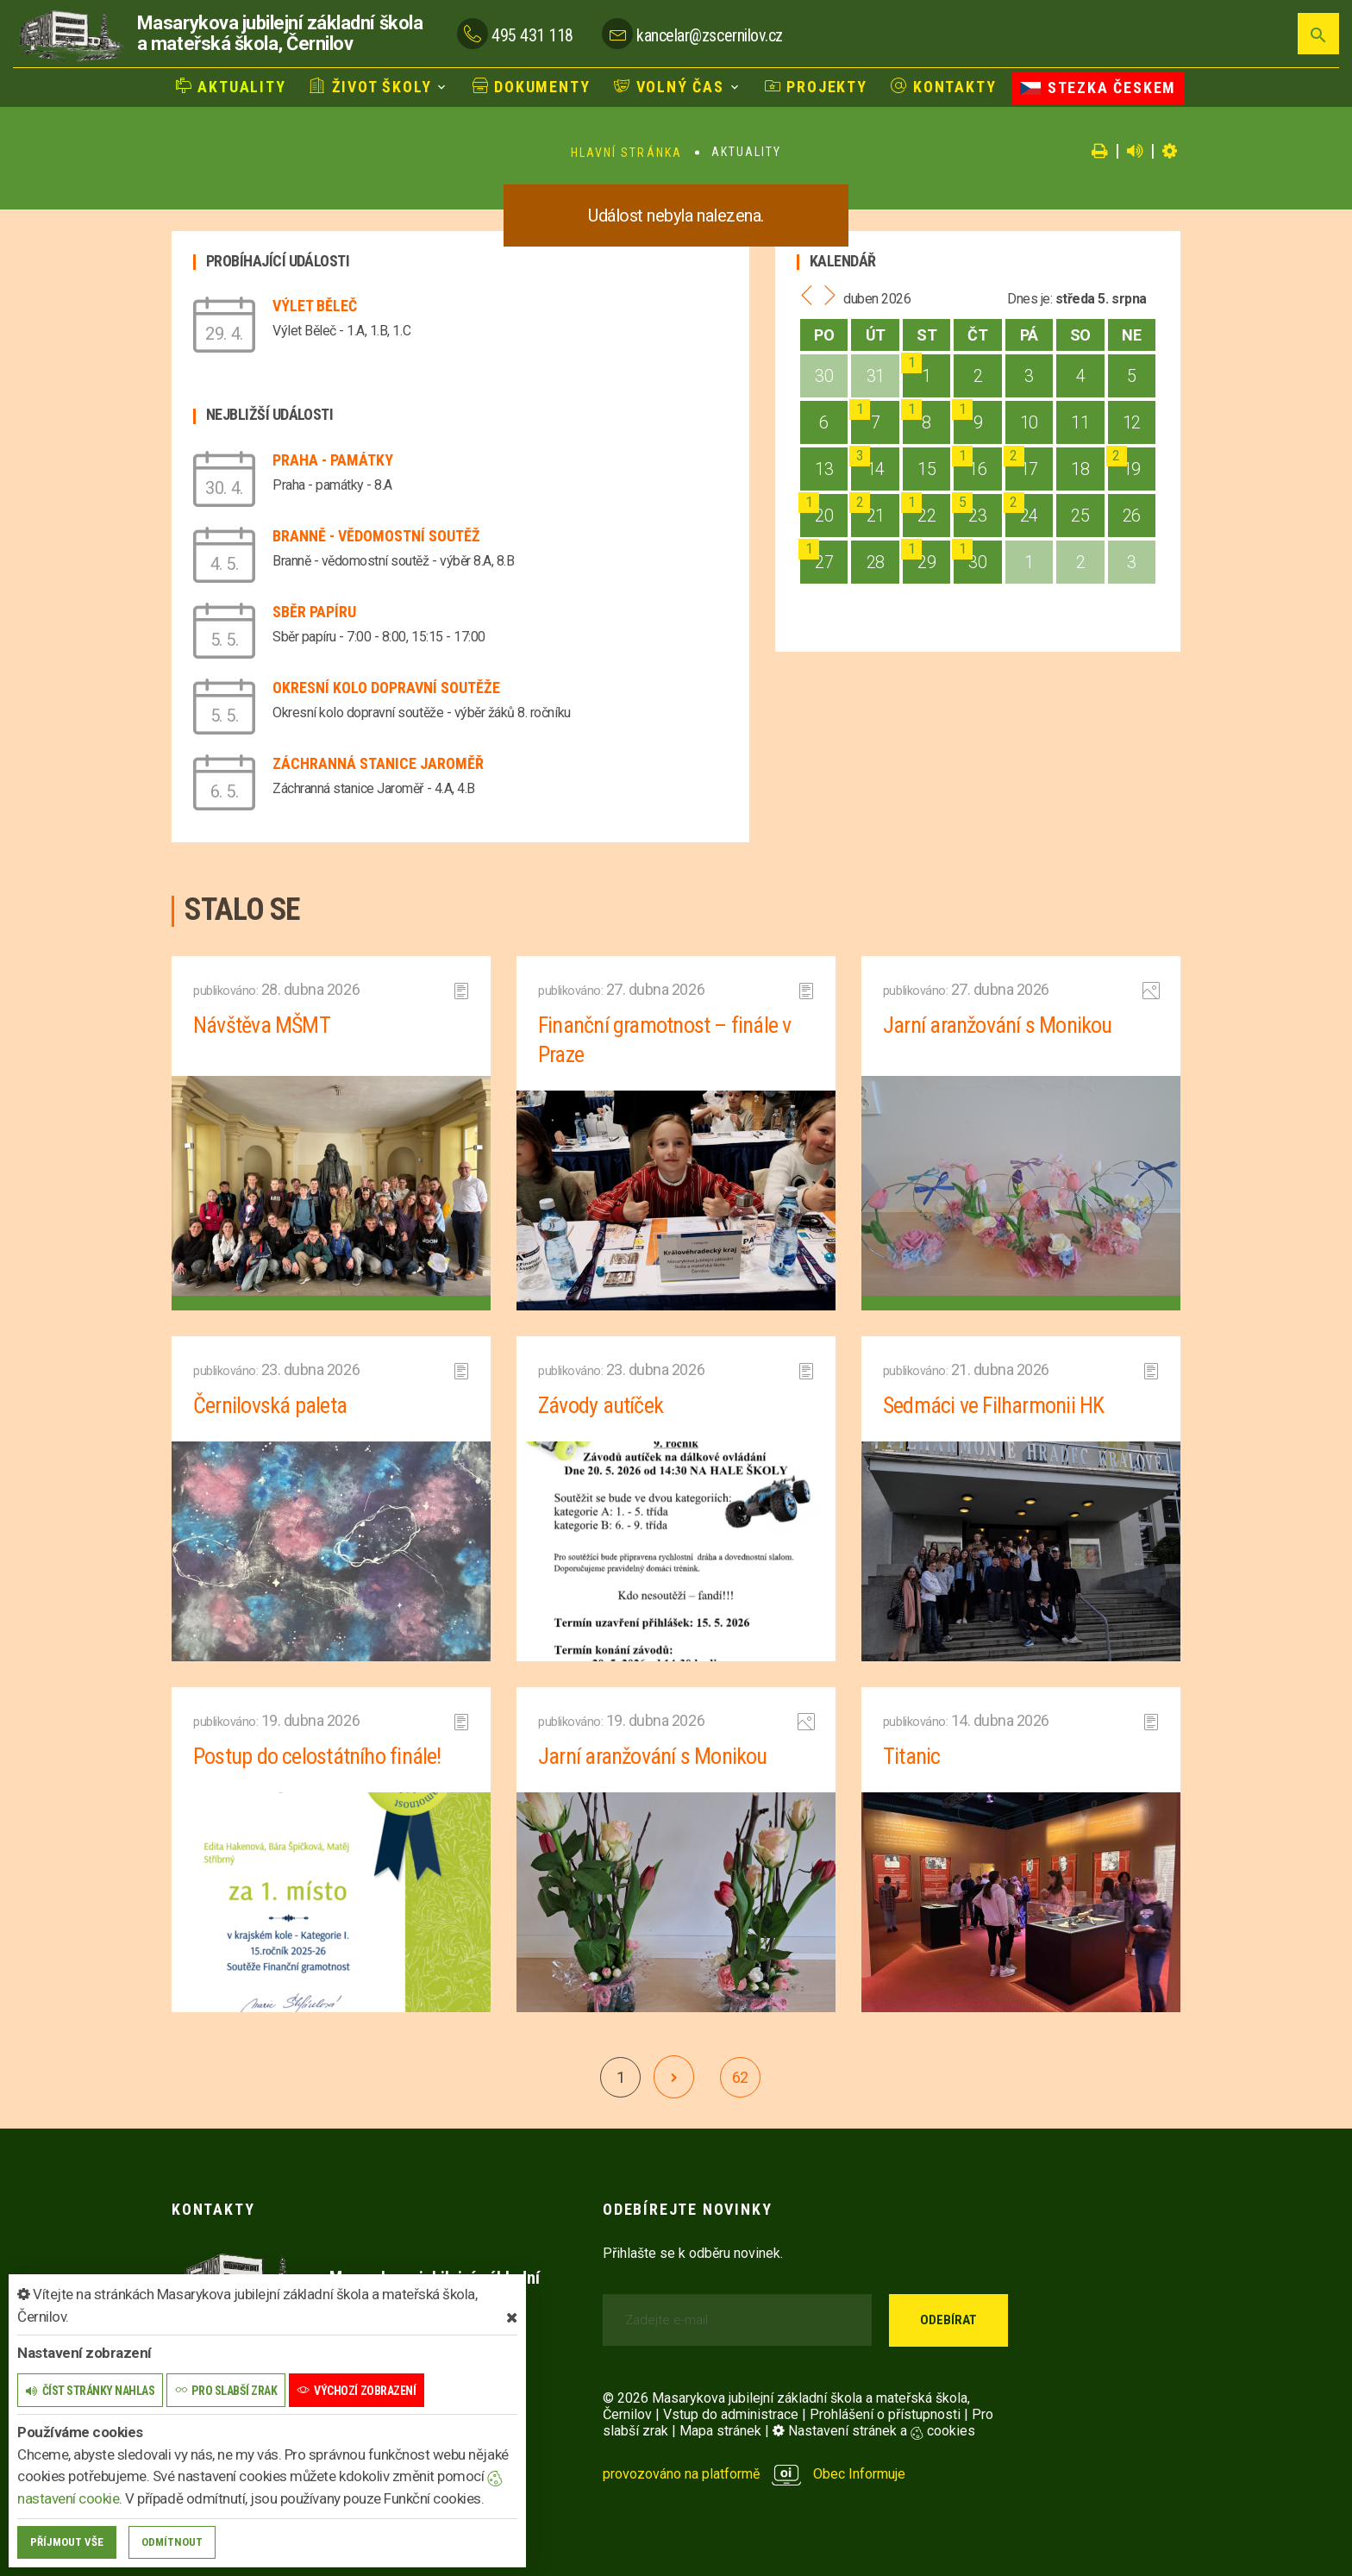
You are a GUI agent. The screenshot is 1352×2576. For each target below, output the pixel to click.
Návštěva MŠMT (261, 1025)
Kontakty (943, 87)
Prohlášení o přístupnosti (885, 2414)
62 (740, 2077)
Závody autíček (600, 1405)
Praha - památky (332, 460)
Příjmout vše (66, 2541)
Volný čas (669, 87)
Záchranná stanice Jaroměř (378, 763)
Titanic (912, 1756)
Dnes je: (1029, 299)
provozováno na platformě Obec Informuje (754, 2474)
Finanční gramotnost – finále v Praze (665, 1039)
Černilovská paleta (270, 1405)
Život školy (370, 87)
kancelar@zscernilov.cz (709, 35)
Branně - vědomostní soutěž (376, 536)
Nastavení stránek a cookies (874, 2431)
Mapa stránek (720, 2431)
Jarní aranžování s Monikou (997, 1025)
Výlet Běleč (314, 306)
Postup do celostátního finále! (317, 1756)
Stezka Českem (1098, 87)
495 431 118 (532, 35)
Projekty (816, 87)
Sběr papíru (314, 612)
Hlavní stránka (626, 152)
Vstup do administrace (730, 2414)
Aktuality (231, 87)
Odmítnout (172, 2541)
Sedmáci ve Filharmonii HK (994, 1405)
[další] (674, 2076)
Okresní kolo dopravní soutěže (386, 687)
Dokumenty (532, 87)
